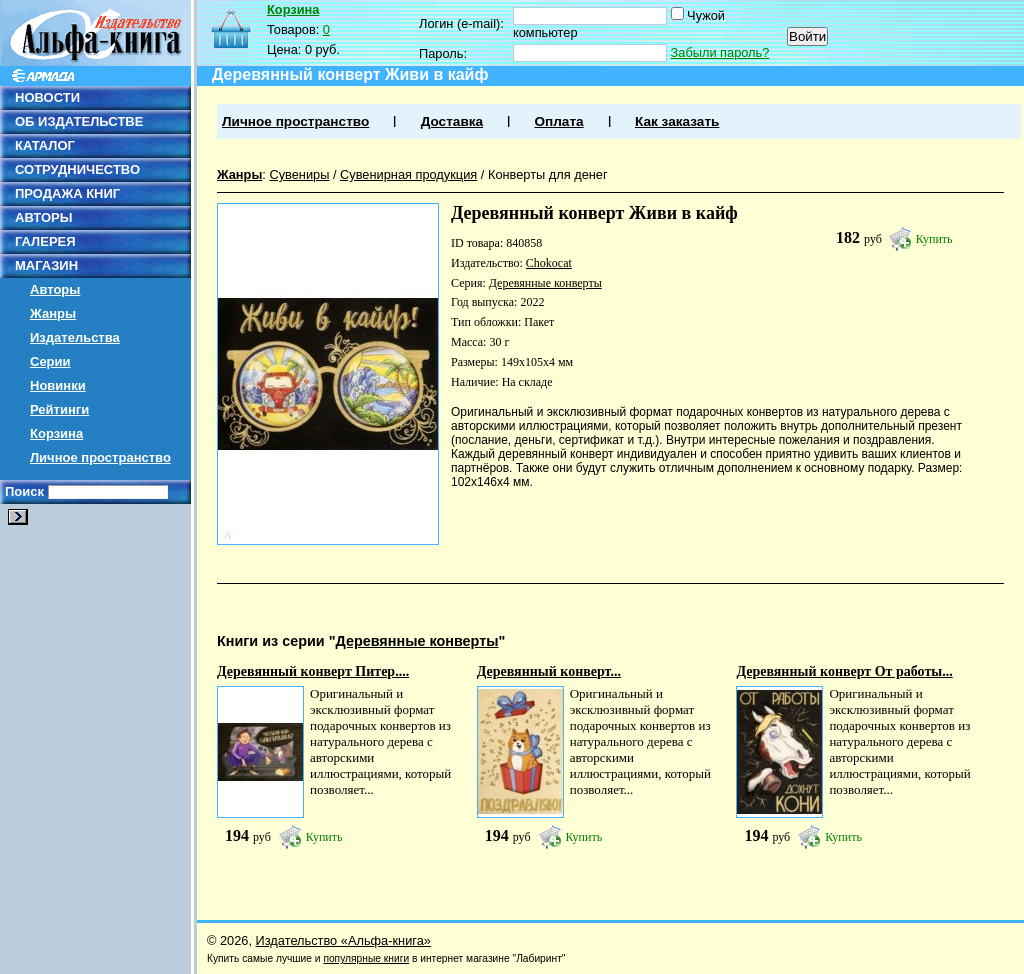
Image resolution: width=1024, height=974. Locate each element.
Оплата (558, 121)
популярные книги (366, 958)
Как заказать (677, 121)
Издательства (75, 337)
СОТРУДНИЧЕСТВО (77, 169)
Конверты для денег (548, 174)
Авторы (55, 289)
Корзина (56, 433)
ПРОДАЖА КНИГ (67, 193)
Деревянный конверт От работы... (844, 671)
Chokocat (549, 263)
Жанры (53, 313)
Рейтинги (59, 409)
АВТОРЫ (43, 217)
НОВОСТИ (47, 97)
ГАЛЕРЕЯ (45, 241)
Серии (50, 361)
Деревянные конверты (545, 283)
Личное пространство (100, 457)
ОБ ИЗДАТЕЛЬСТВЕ (79, 121)
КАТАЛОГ (45, 145)
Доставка (452, 121)
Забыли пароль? (720, 52)
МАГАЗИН (46, 265)
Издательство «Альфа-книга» (343, 940)
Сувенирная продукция (408, 174)
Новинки (58, 385)
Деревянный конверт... (549, 671)
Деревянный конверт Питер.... (313, 671)
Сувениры (299, 174)
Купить (934, 239)
